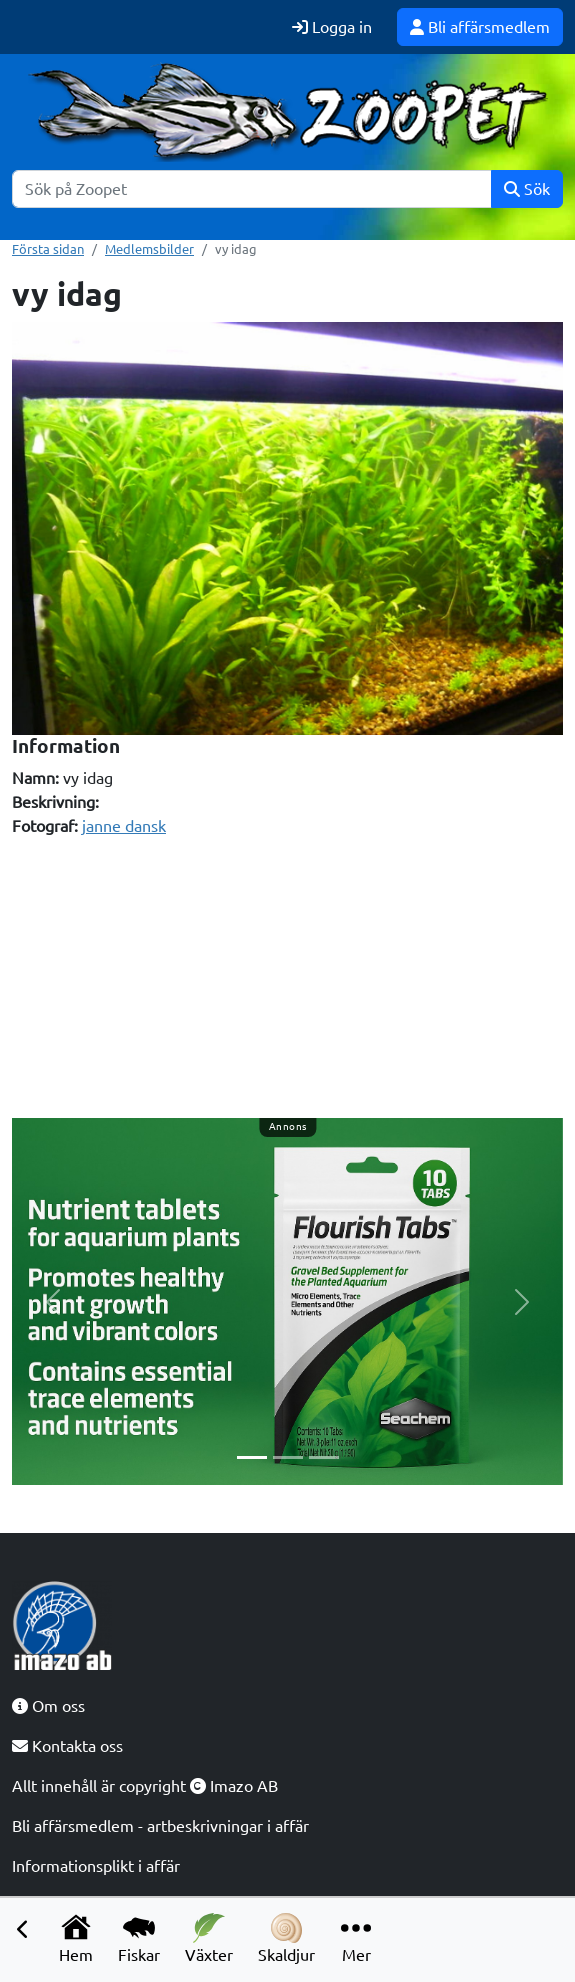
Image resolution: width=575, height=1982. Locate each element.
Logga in (332, 27)
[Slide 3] (324, 1457)
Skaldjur (286, 1938)
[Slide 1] (252, 1457)
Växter (209, 1938)
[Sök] (252, 189)
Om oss (48, 1706)
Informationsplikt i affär (96, 1866)
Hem (76, 1938)
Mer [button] (356, 1938)
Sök (527, 189)
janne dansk (124, 826)
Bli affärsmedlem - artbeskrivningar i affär (160, 1826)
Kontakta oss (67, 1746)
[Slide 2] (288, 1457)
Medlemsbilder (149, 249)
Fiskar (139, 1938)
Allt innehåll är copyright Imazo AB (145, 1786)
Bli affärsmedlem (480, 27)
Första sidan (48, 249)
